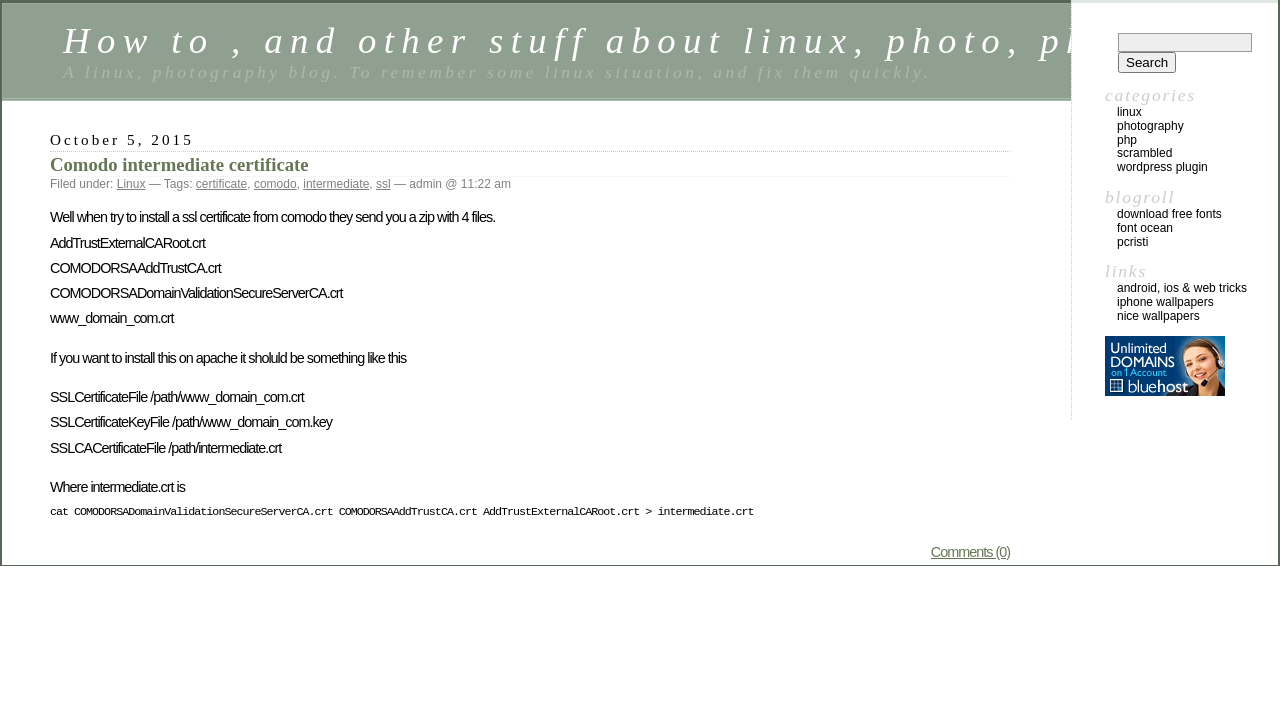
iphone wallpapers (1165, 302)
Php (1127, 140)
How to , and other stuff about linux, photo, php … (618, 40)
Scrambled (1144, 153)
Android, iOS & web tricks (1182, 288)
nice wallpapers (1158, 316)
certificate (221, 184)
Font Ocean (1145, 228)
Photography (1150, 126)
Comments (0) (970, 552)
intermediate (336, 184)
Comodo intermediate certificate (179, 164)
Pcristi (1132, 242)
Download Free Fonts (1169, 214)
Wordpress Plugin (1162, 167)
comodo (275, 184)
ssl (383, 184)
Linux (131, 184)
